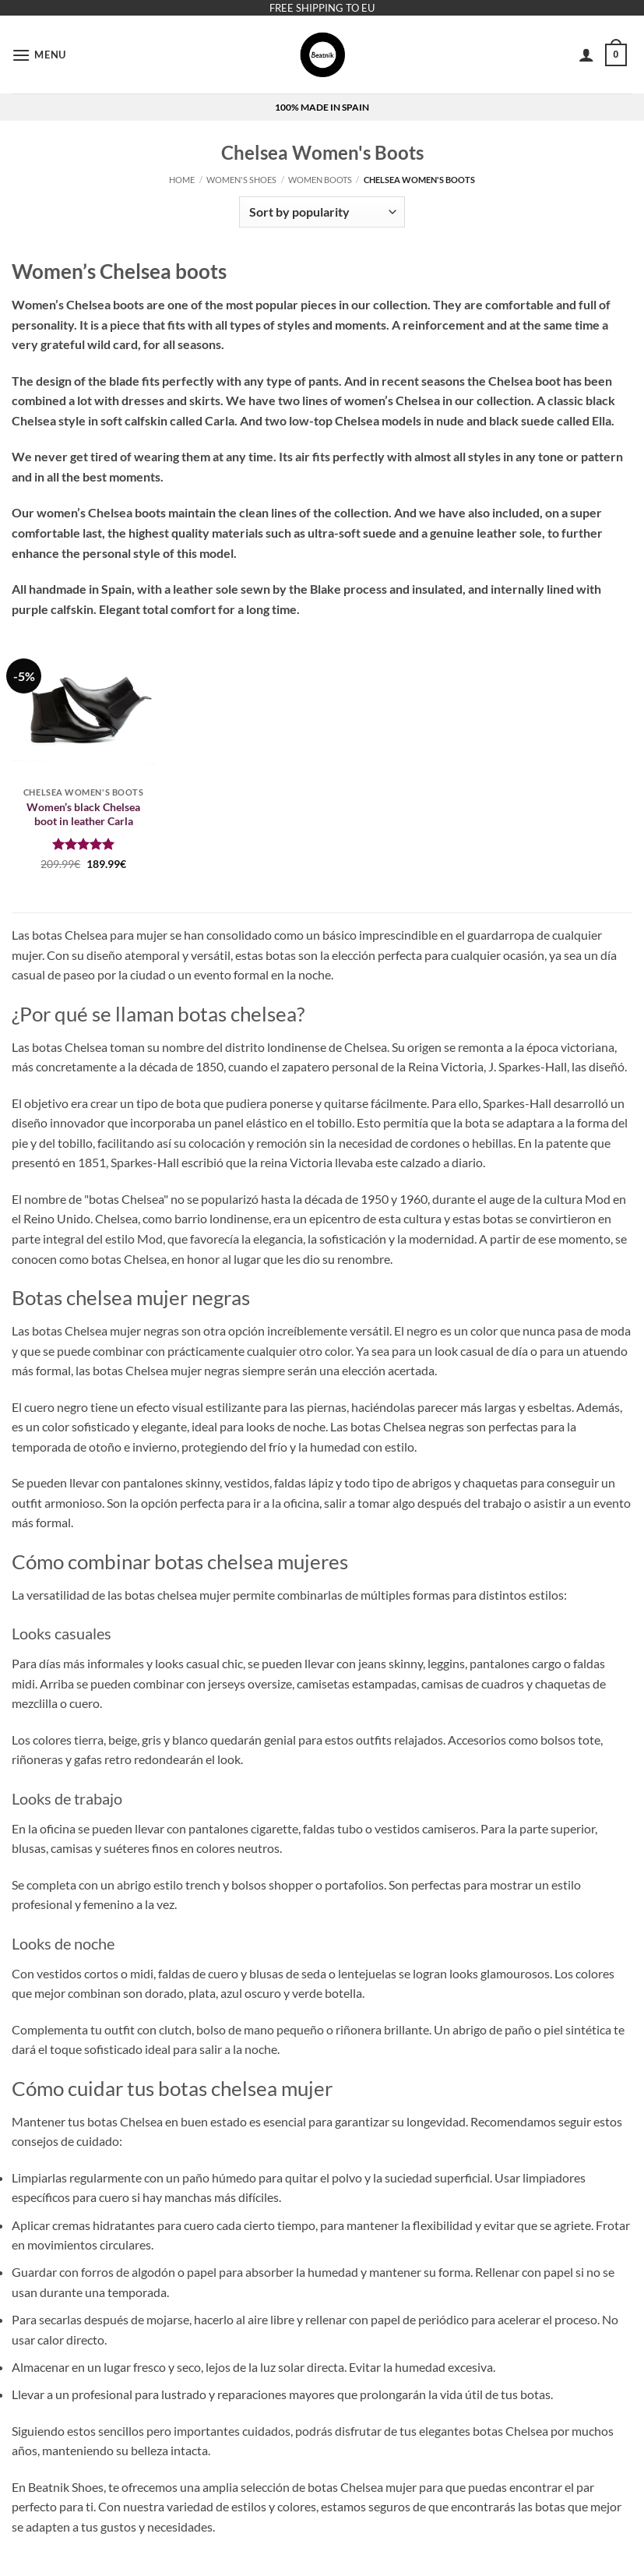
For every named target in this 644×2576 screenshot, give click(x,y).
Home (182, 180)
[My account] (586, 54)
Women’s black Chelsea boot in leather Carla (83, 814)
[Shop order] (321, 212)
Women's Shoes (241, 180)
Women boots (320, 180)
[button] (39, 55)
